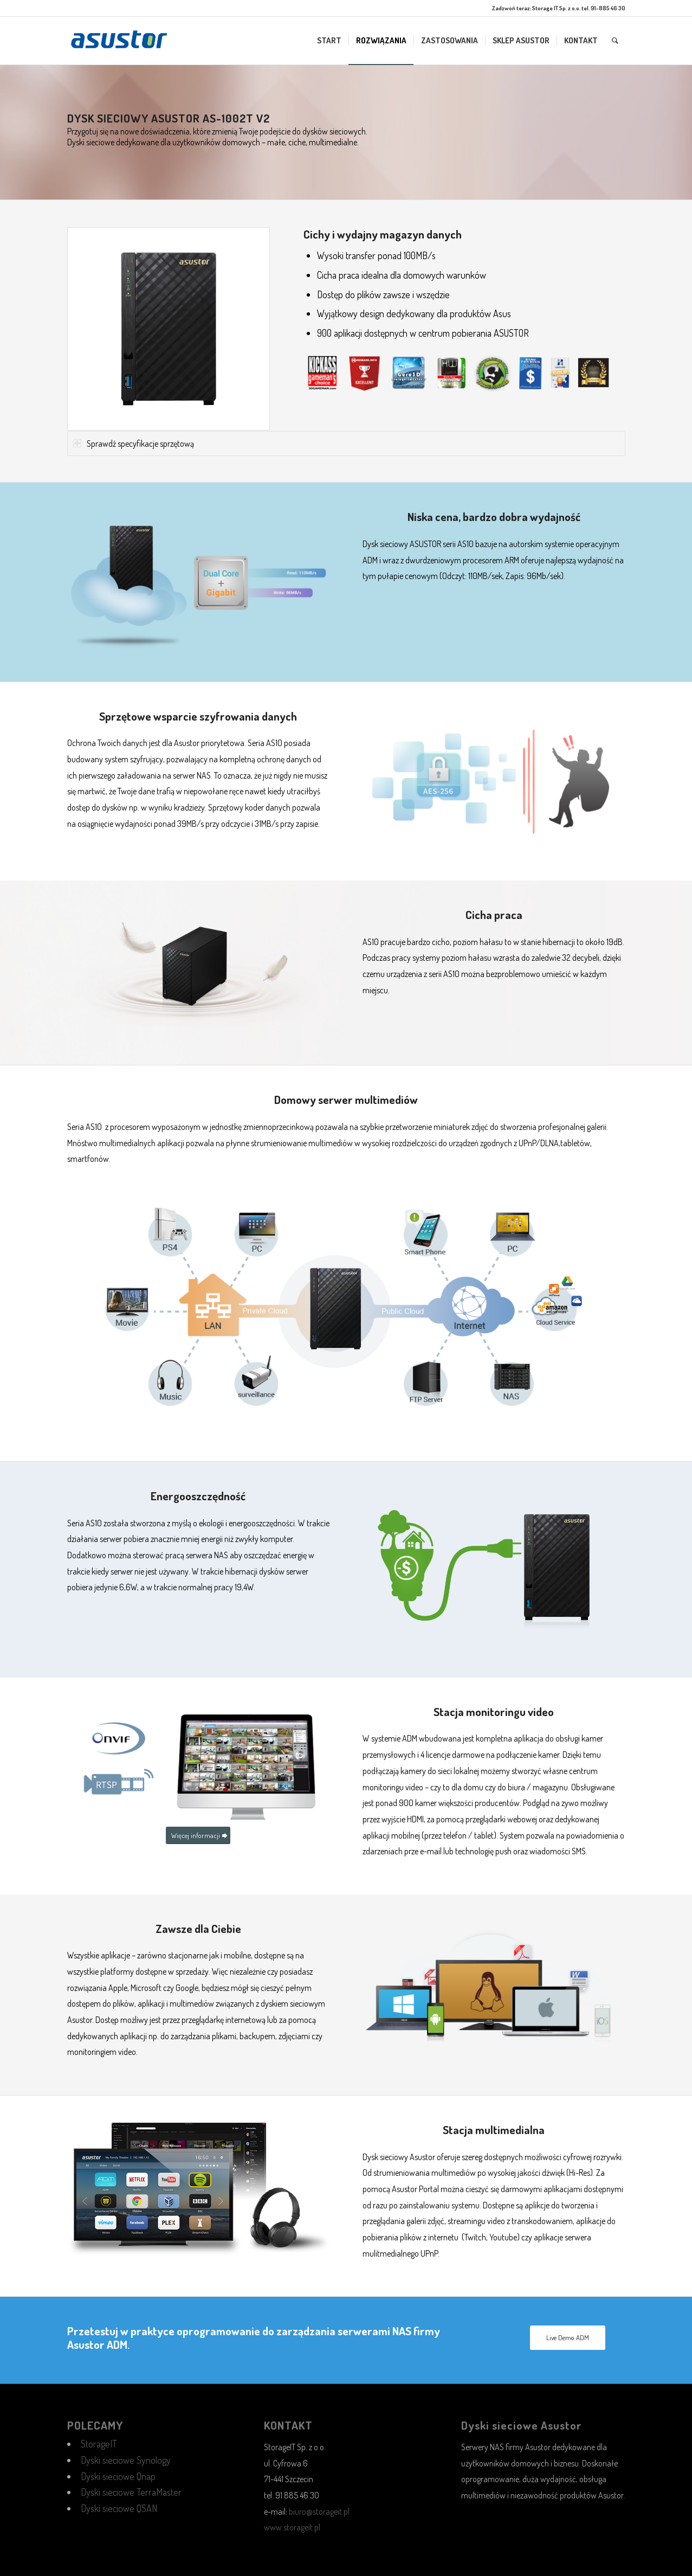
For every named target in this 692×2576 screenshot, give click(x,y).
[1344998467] (119, 41)
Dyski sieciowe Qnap (118, 2476)
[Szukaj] (615, 41)
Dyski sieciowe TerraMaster (131, 2492)
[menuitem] (329, 41)
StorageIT (99, 2444)
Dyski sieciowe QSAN (119, 2508)
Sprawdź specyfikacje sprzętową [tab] (133, 443)
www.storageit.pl (292, 2527)
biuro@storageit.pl (319, 2511)
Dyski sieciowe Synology (126, 2460)
